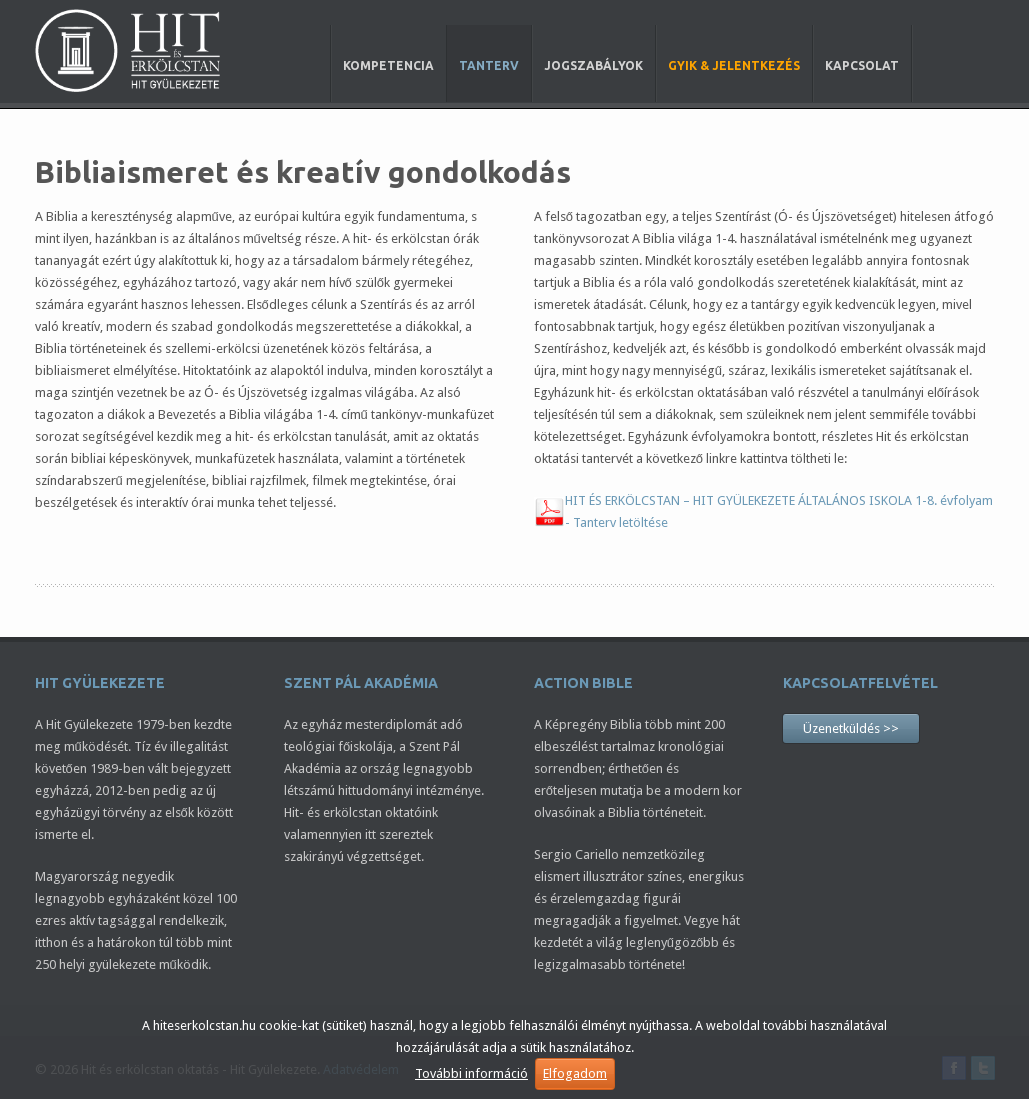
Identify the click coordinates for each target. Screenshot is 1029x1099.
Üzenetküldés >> (851, 728)
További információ (471, 1073)
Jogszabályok (593, 65)
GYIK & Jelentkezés (734, 65)
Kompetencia (388, 65)
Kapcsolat (862, 65)
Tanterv (489, 65)
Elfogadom (575, 1073)
